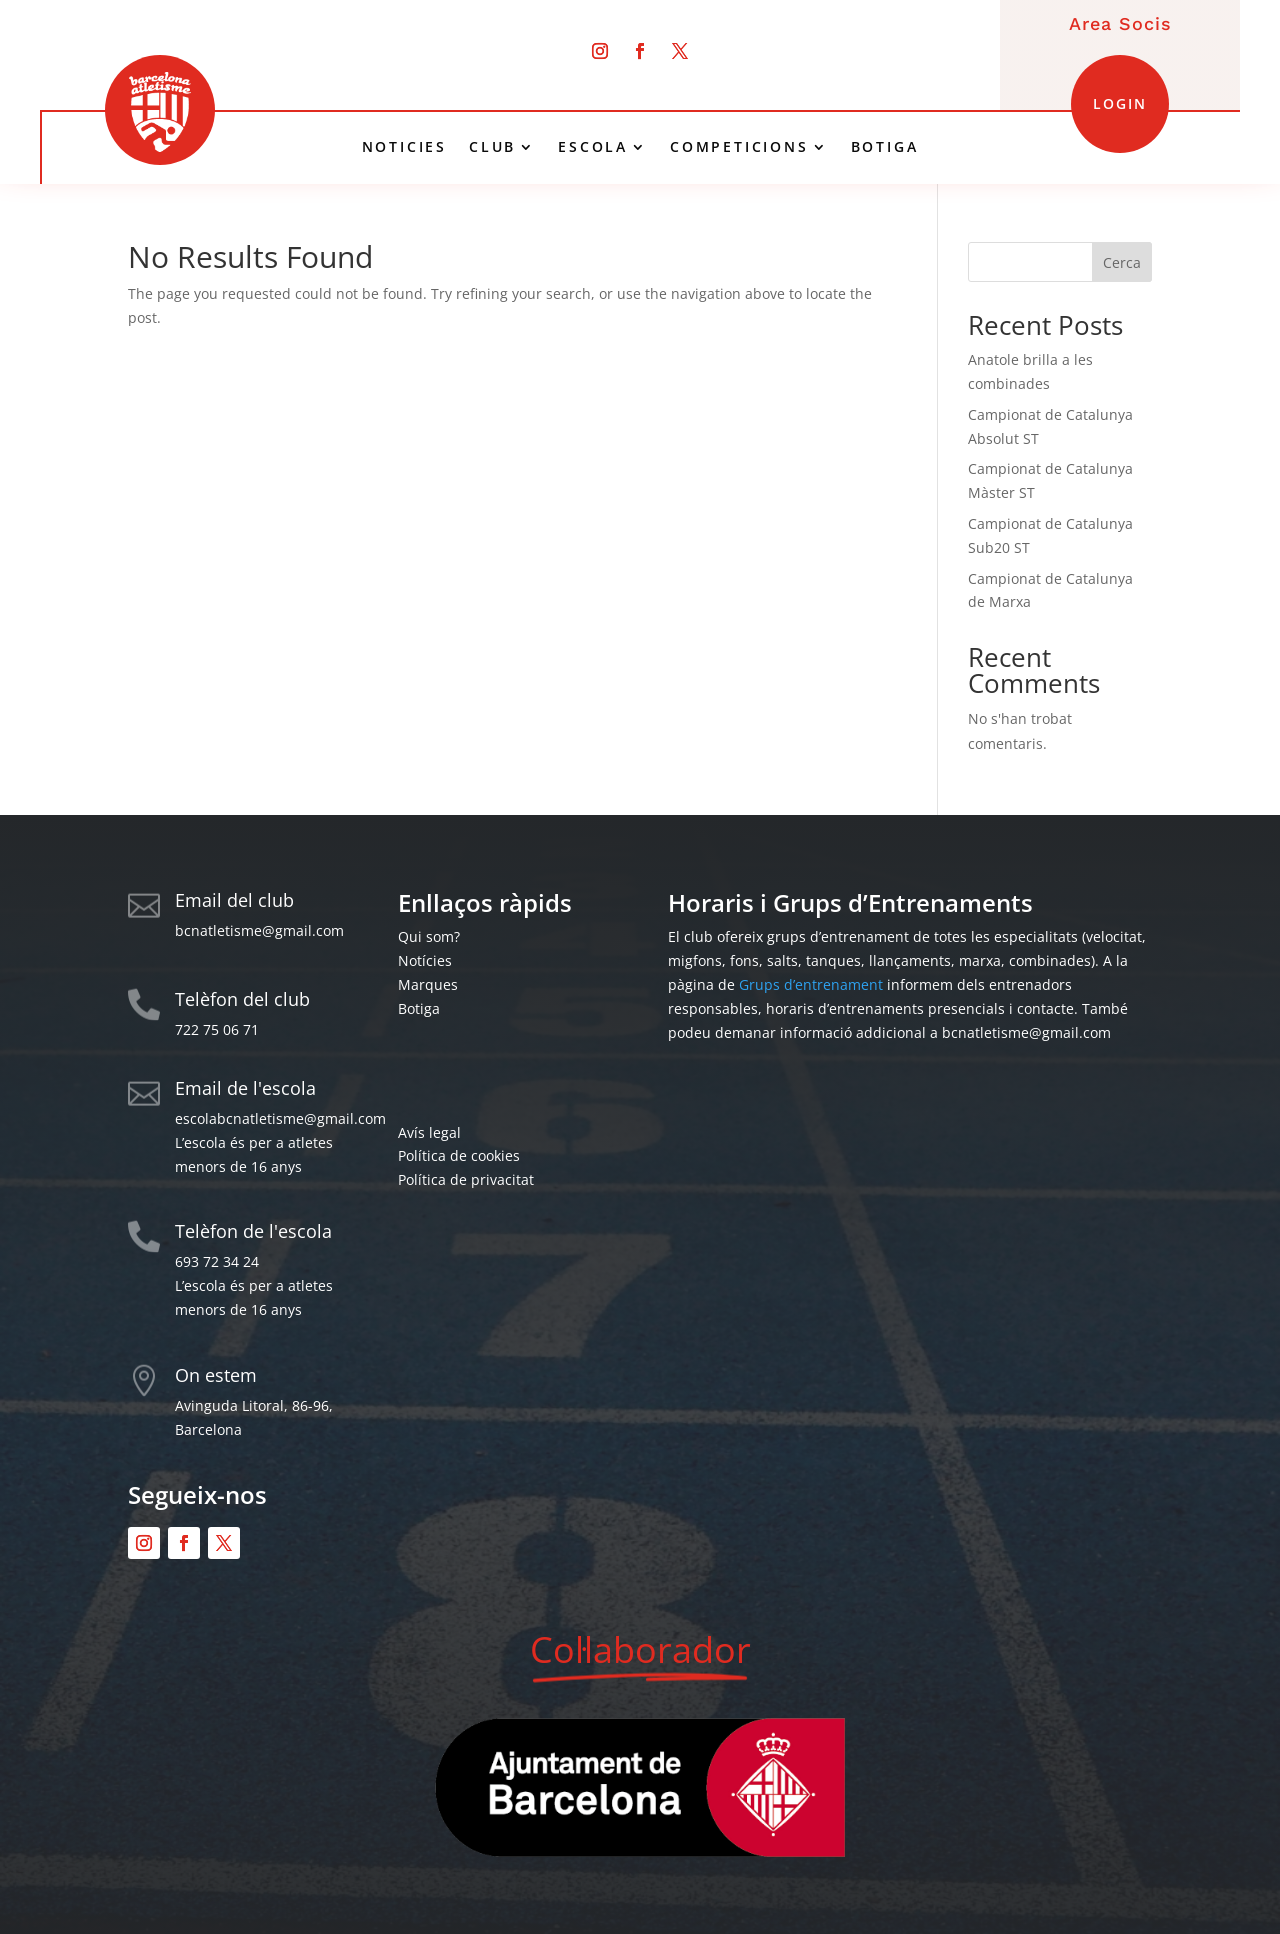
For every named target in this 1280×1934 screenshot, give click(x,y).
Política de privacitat (466, 1179)
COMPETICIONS (739, 147)
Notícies (425, 960)
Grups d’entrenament (811, 984)
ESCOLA (593, 147)
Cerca (1122, 262)
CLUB (492, 147)
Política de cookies (459, 1155)
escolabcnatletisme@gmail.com (280, 1118)
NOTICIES (404, 147)
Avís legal (429, 1132)
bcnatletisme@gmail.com (259, 930)
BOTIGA (885, 147)
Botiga (419, 1008)
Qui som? (429, 936)
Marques (428, 984)
